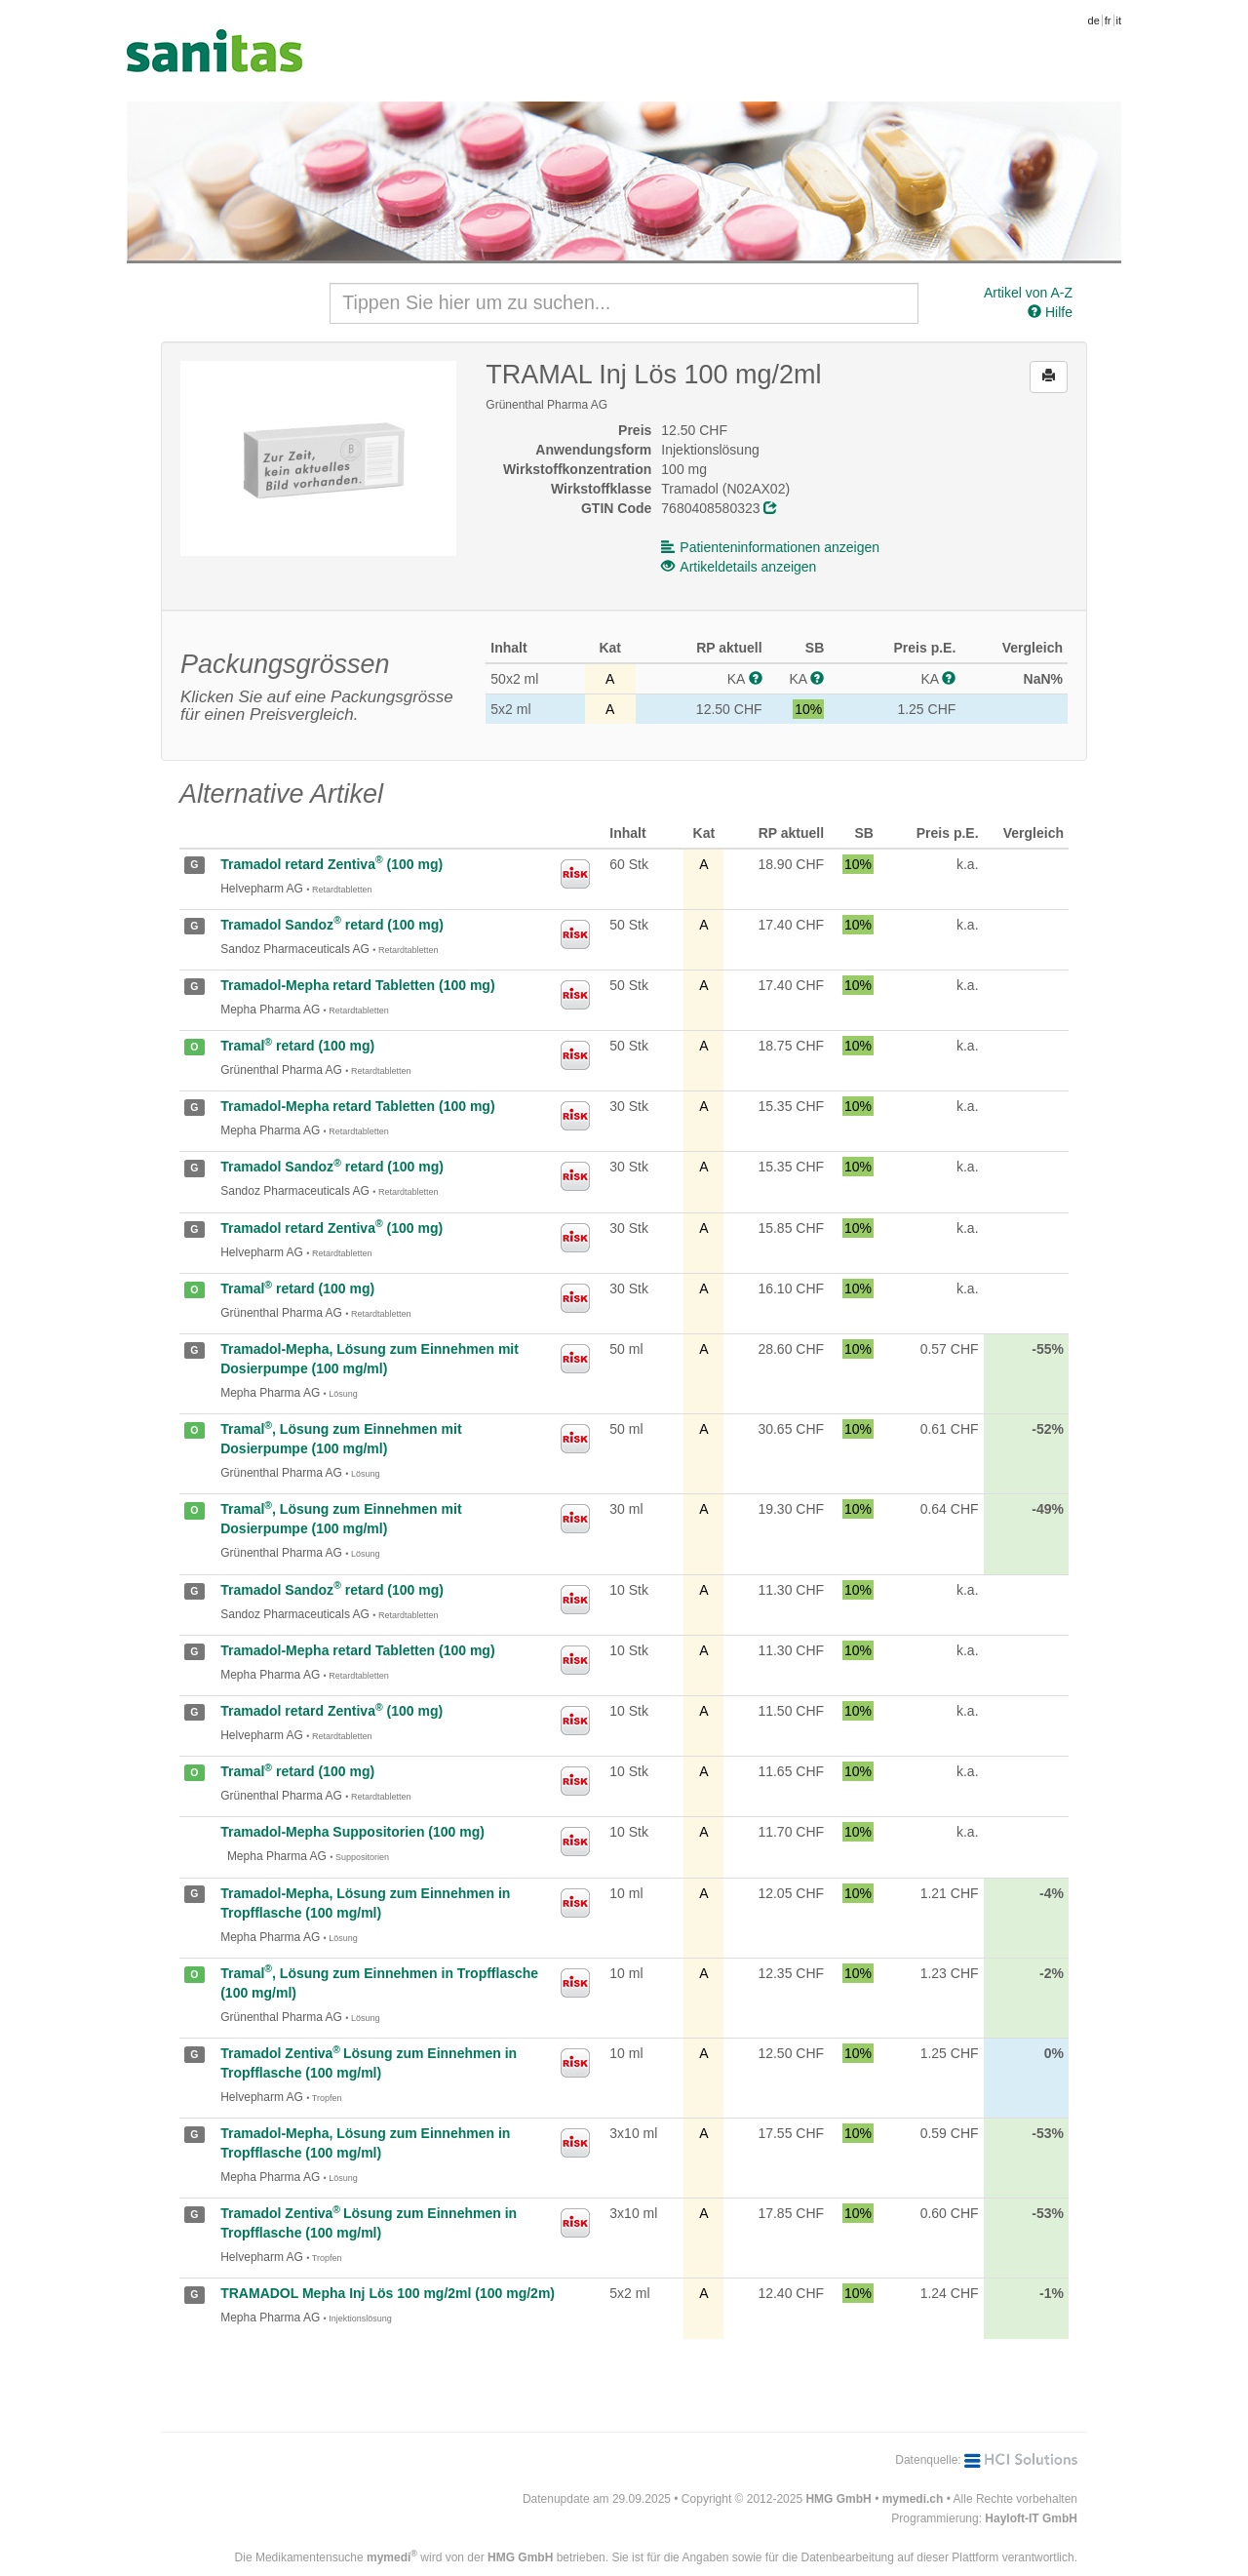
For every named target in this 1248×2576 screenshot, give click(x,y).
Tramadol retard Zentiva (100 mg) (331, 864)
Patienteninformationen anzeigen (770, 547)
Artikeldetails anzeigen (738, 567)
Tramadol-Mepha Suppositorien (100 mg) (352, 1832)
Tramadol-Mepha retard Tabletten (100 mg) (357, 985)
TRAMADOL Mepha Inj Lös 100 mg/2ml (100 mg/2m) (387, 2293)
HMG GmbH (838, 2499)
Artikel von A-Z (1028, 292)
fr (1108, 20)
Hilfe (1050, 312)
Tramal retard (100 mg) (297, 1045)
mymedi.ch (913, 2499)
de (1094, 20)
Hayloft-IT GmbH (1031, 2518)
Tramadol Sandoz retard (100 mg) (332, 924)
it (1119, 20)
